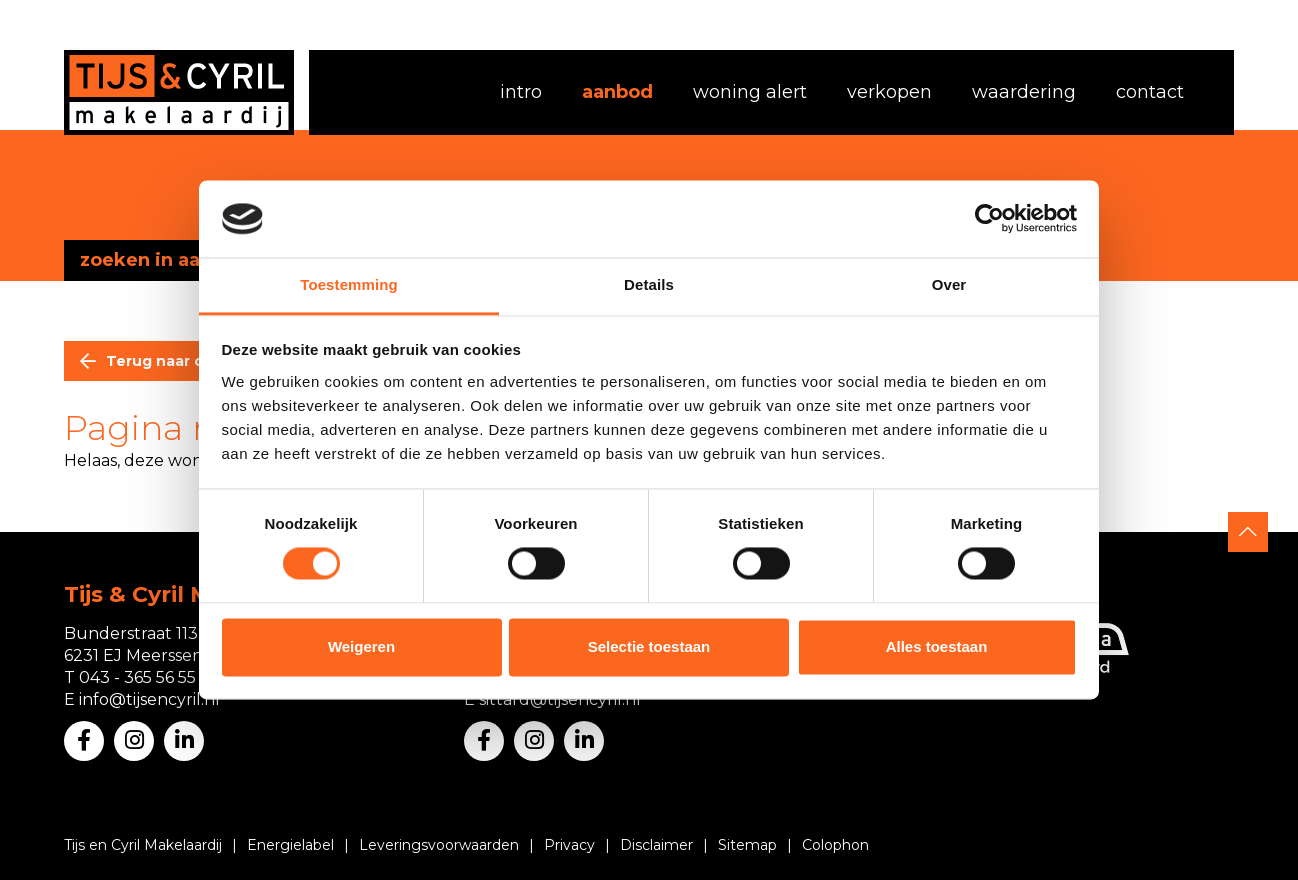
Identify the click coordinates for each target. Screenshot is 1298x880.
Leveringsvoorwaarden (439, 845)
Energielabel (290, 845)
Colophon (835, 845)
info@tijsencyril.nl (149, 699)
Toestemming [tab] (349, 284)
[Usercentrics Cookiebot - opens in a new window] (989, 219)
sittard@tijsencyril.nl (560, 699)
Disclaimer (656, 845)
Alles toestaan (937, 646)
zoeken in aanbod (164, 260)
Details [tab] (649, 284)
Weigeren (361, 646)
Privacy (569, 845)
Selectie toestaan (649, 646)
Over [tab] (949, 284)
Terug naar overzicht (186, 361)
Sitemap (747, 845)
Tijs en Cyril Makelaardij (143, 845)
